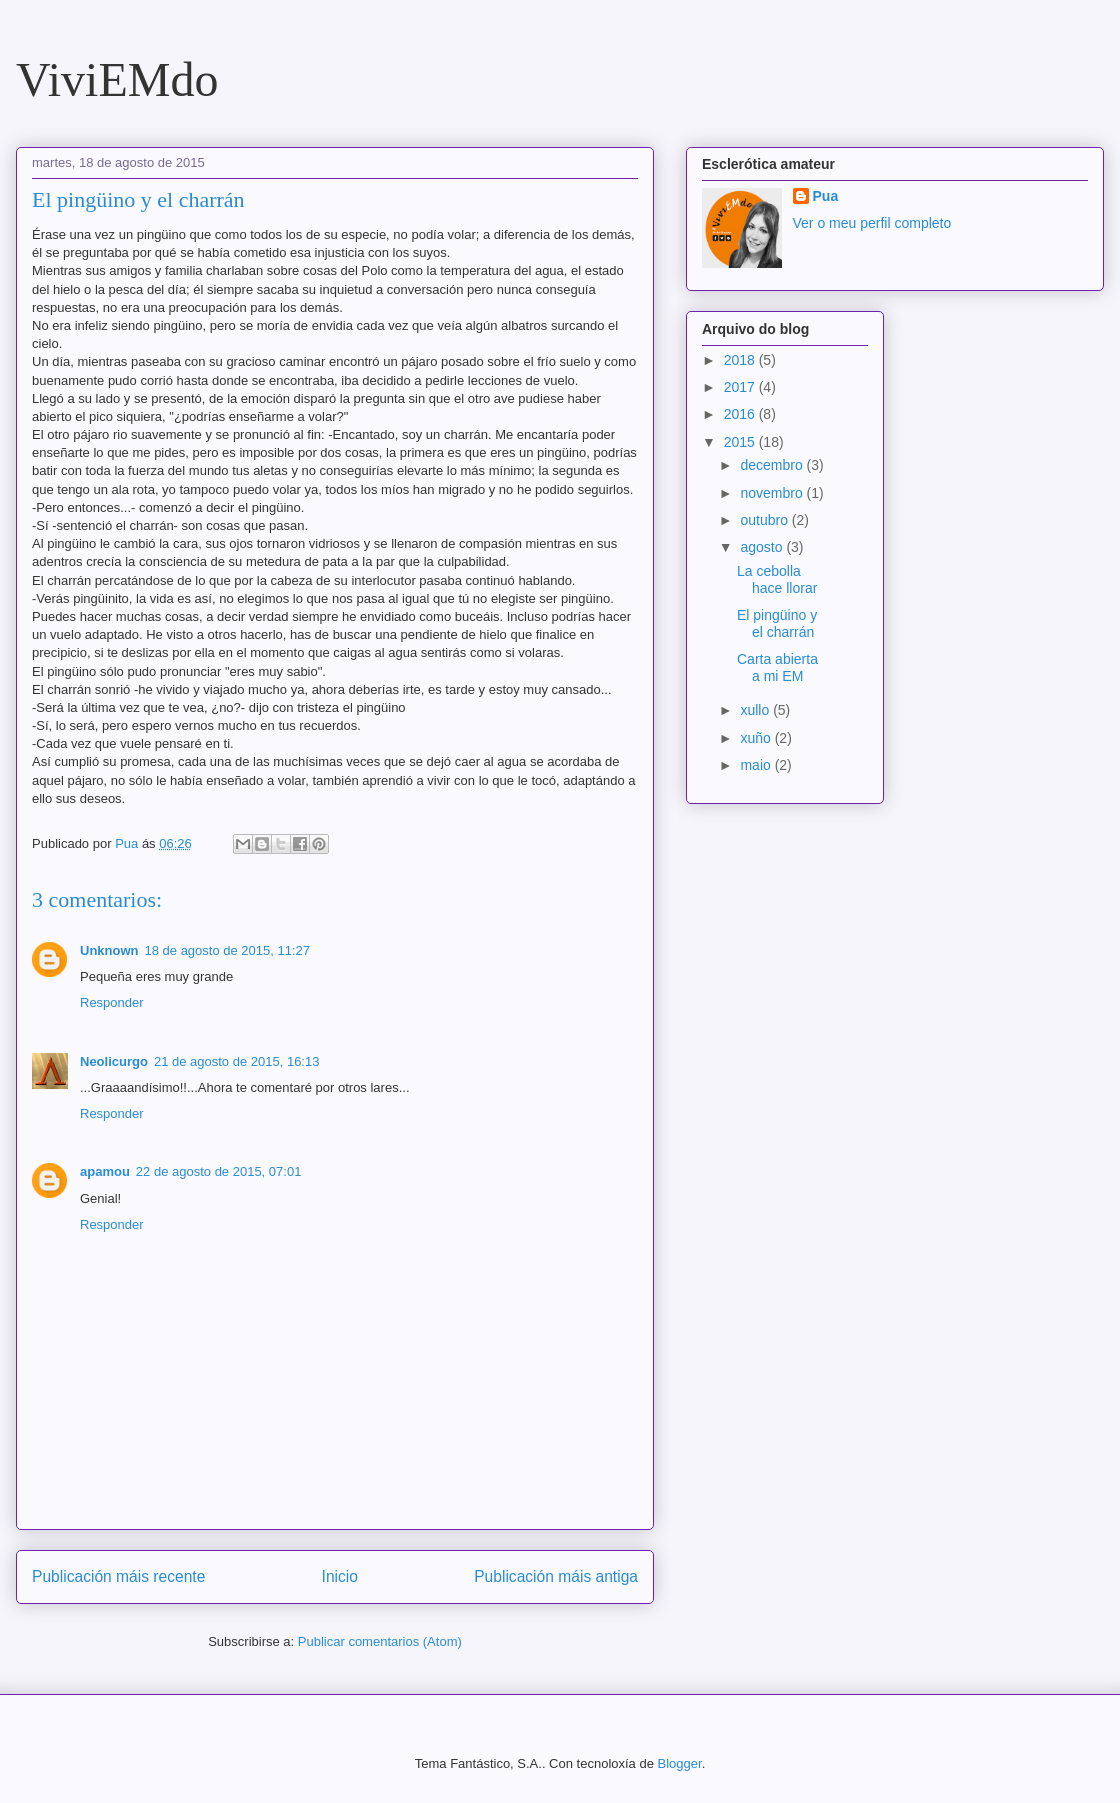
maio (757, 765)
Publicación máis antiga (556, 1576)
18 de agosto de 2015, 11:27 (228, 950)
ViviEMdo (117, 79)
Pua (826, 196)
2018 (741, 360)
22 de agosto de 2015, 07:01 (219, 1171)
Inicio (340, 1576)
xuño (757, 738)
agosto (763, 547)
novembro (773, 493)
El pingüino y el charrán (777, 623)
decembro (773, 465)
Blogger (680, 1763)
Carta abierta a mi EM (777, 667)
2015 (741, 442)
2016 (741, 414)
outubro (765, 520)
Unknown (109, 950)
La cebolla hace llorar (777, 579)
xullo (756, 710)
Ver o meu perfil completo (872, 223)
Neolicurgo (114, 1061)
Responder (112, 1002)
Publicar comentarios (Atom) (380, 1641)
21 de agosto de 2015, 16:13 (237, 1061)
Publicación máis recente (118, 1576)
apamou (105, 1171)
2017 (741, 387)
